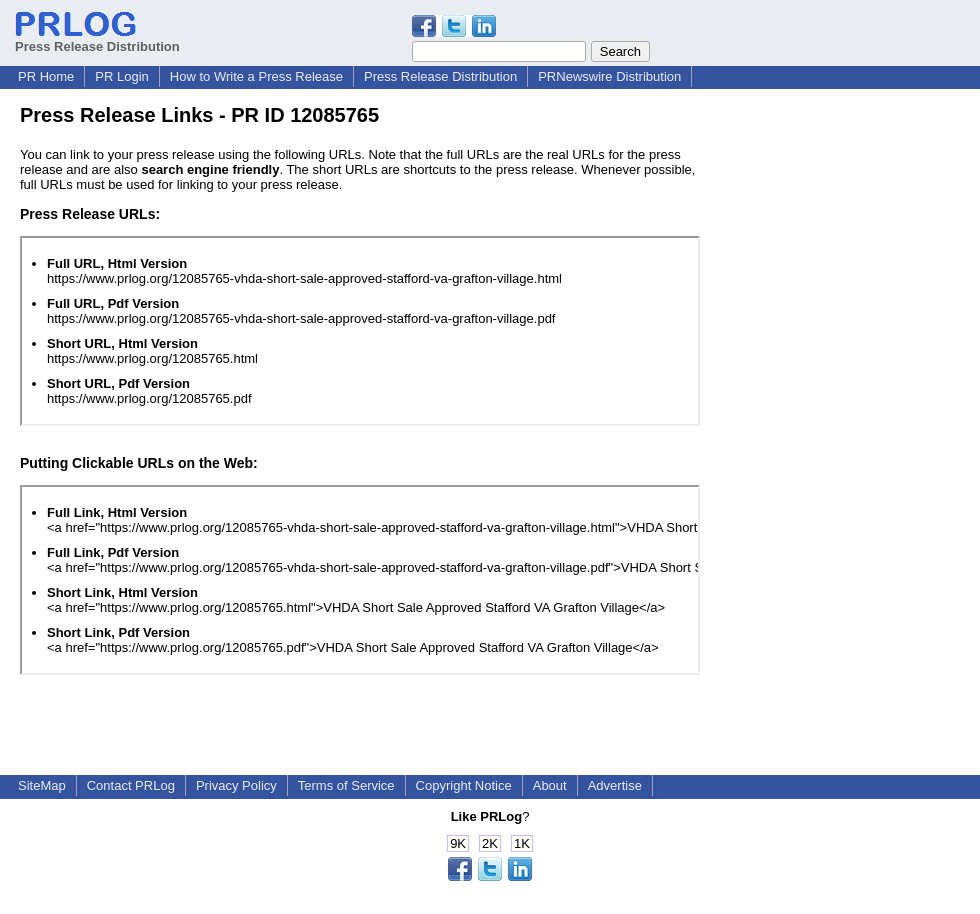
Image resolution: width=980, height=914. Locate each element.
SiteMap (42, 785)
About (550, 785)
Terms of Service (346, 785)
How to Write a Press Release (256, 76)
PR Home (46, 76)
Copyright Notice (464, 785)
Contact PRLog (131, 785)
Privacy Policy (236, 785)
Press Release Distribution (97, 39)
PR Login (121, 76)
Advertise (615, 785)
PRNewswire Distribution (609, 76)
